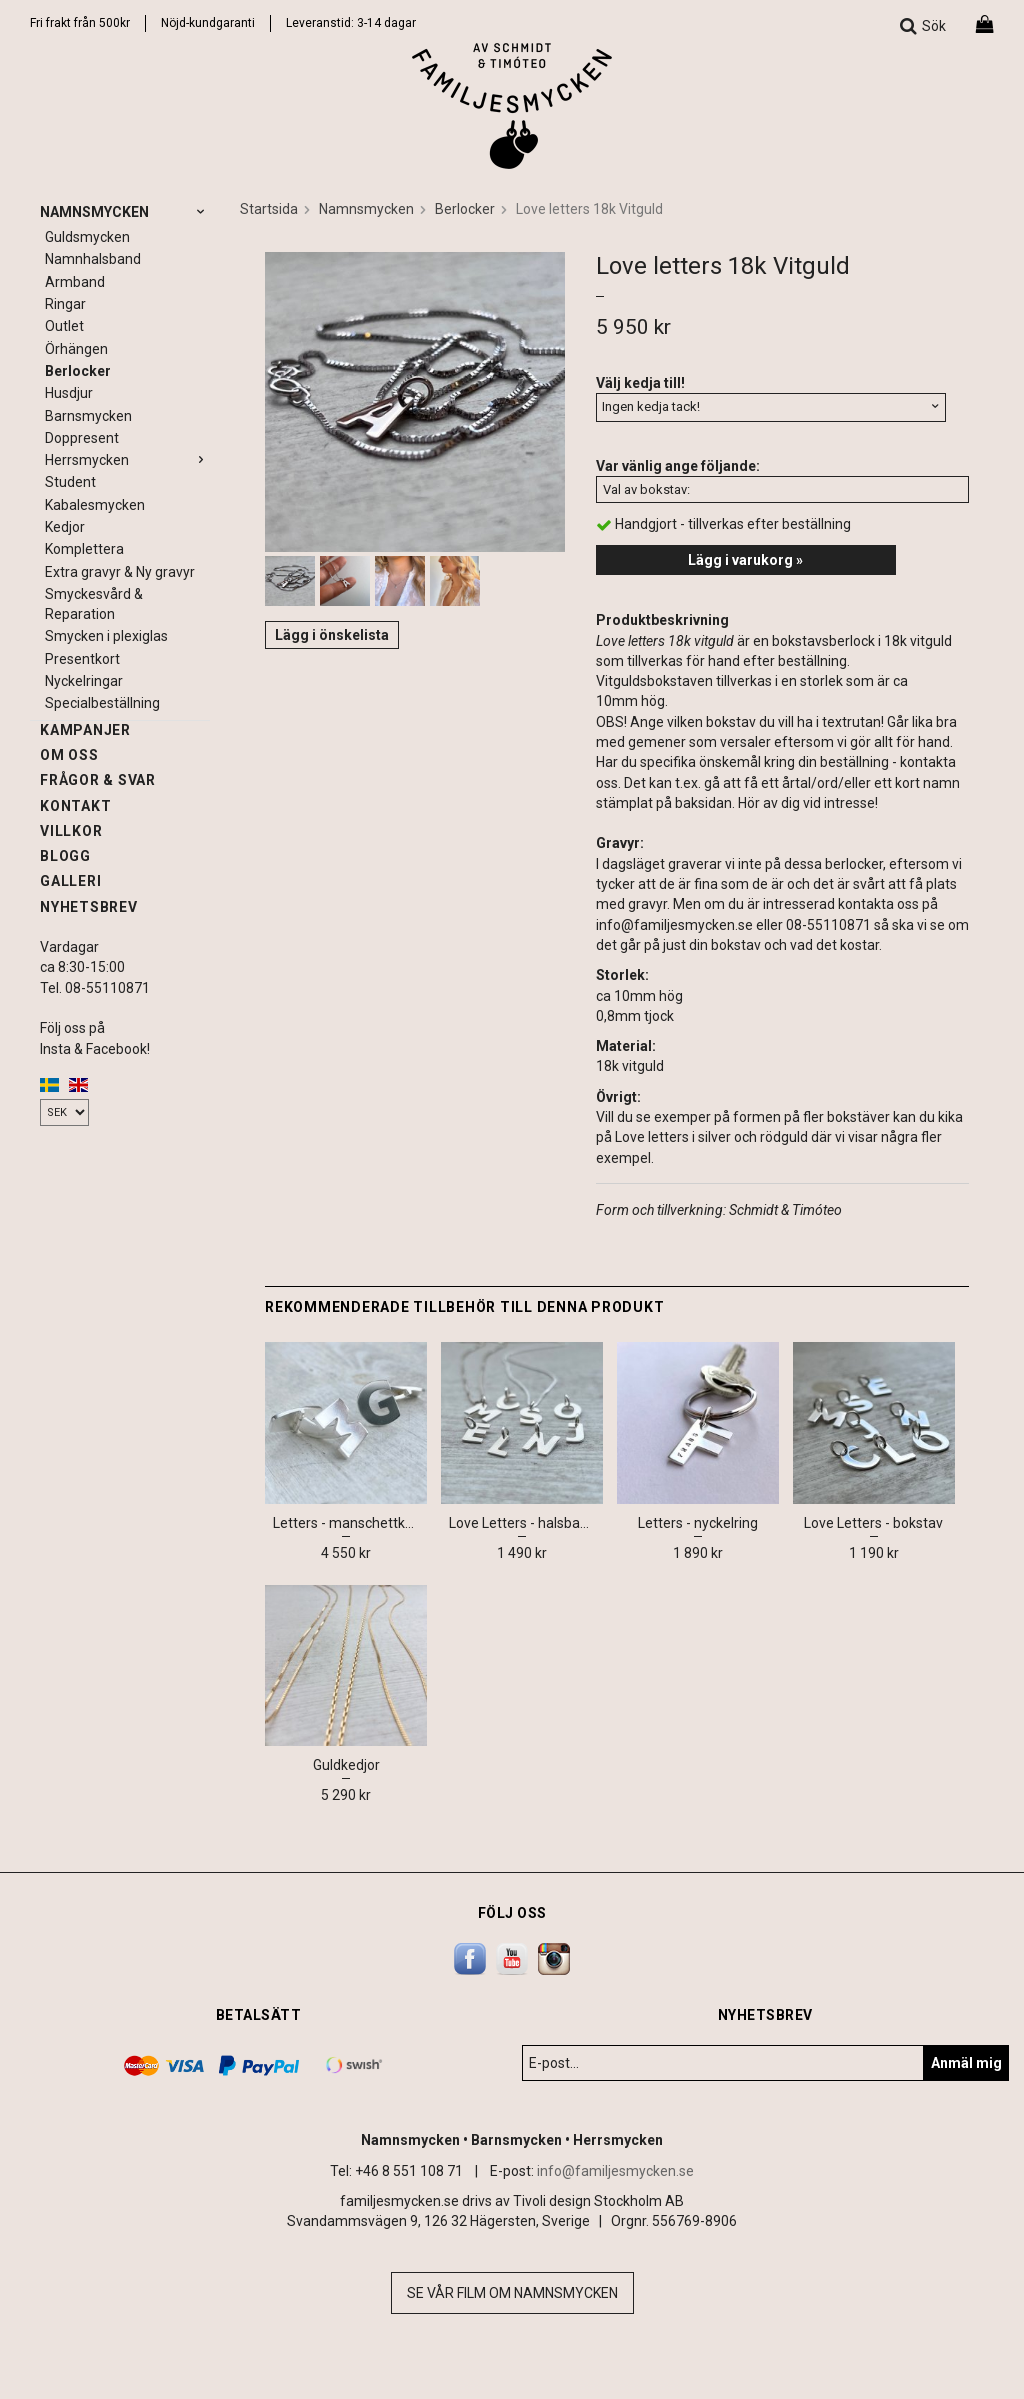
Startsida (269, 209)
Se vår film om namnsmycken (512, 2293)
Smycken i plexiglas (106, 636)
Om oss (69, 755)
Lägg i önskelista (332, 635)
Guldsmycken (87, 237)
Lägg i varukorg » (745, 560)
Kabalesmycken (95, 505)
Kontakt (75, 806)
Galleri (70, 881)
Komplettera (84, 549)
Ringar (65, 304)
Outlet (64, 326)
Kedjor (65, 527)
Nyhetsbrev (89, 907)
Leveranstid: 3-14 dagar (351, 23)
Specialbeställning (102, 703)
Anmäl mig (966, 2063)
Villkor (71, 831)
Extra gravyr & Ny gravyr (120, 572)
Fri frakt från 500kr (80, 23)
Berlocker (78, 371)
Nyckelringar (84, 681)
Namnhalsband (93, 259)
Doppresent (82, 438)
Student (70, 482)
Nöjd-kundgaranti (208, 23)
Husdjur (69, 393)
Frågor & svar (98, 780)
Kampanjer (85, 730)
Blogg (65, 856)
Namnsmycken (125, 212)
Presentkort (82, 659)
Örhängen (76, 349)
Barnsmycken (88, 416)
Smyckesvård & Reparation (94, 604)
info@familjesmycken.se (615, 2171)
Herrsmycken (127, 460)
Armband (75, 282)
